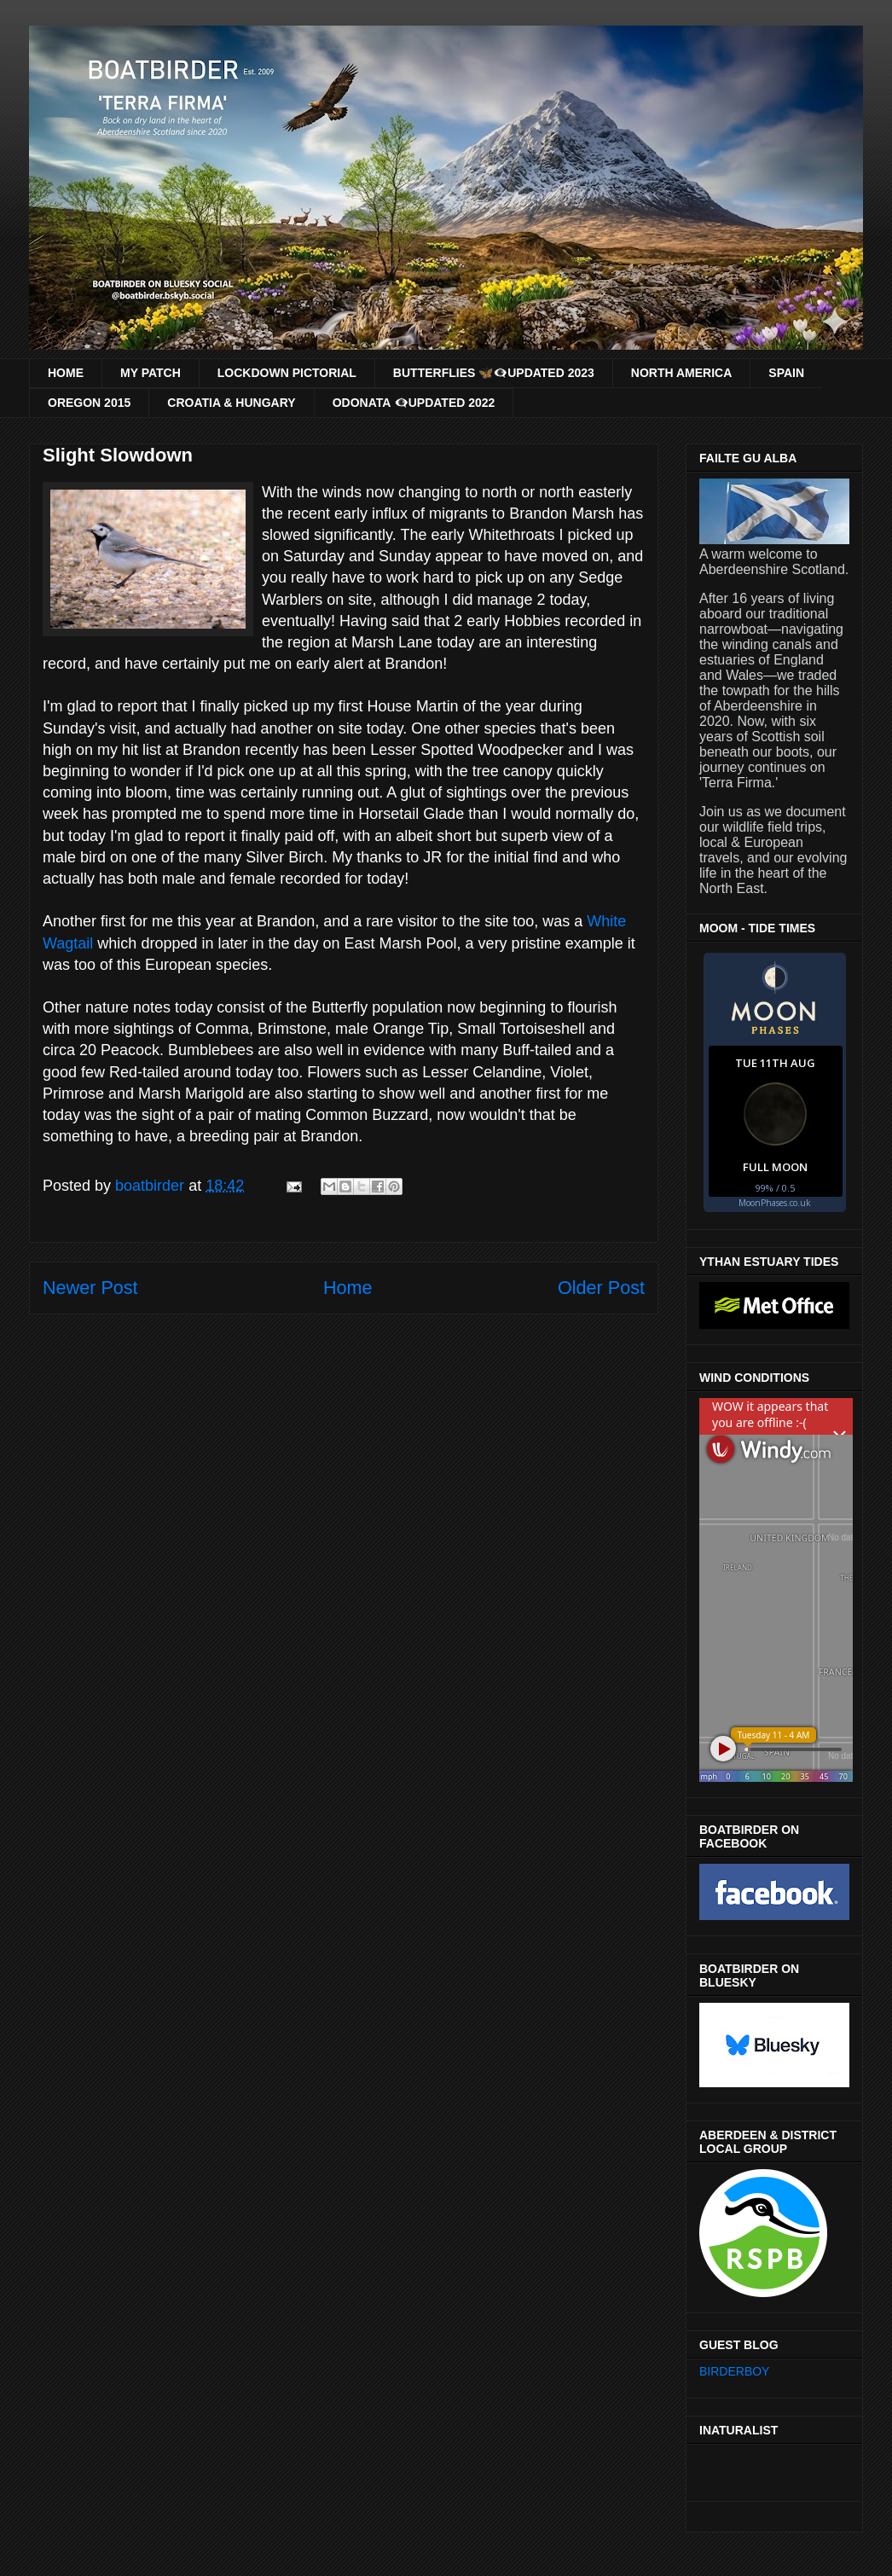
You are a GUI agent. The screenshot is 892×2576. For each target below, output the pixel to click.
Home (348, 1287)
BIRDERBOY (734, 2371)
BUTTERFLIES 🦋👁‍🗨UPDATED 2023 (493, 373)
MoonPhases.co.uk (775, 1203)
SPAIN (786, 373)
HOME (66, 373)
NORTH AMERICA (681, 373)
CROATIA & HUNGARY (231, 402)
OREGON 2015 (89, 402)
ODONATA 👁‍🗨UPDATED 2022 (414, 402)
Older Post (601, 1287)
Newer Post (90, 1287)
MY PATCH (150, 373)
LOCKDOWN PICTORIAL (286, 373)
